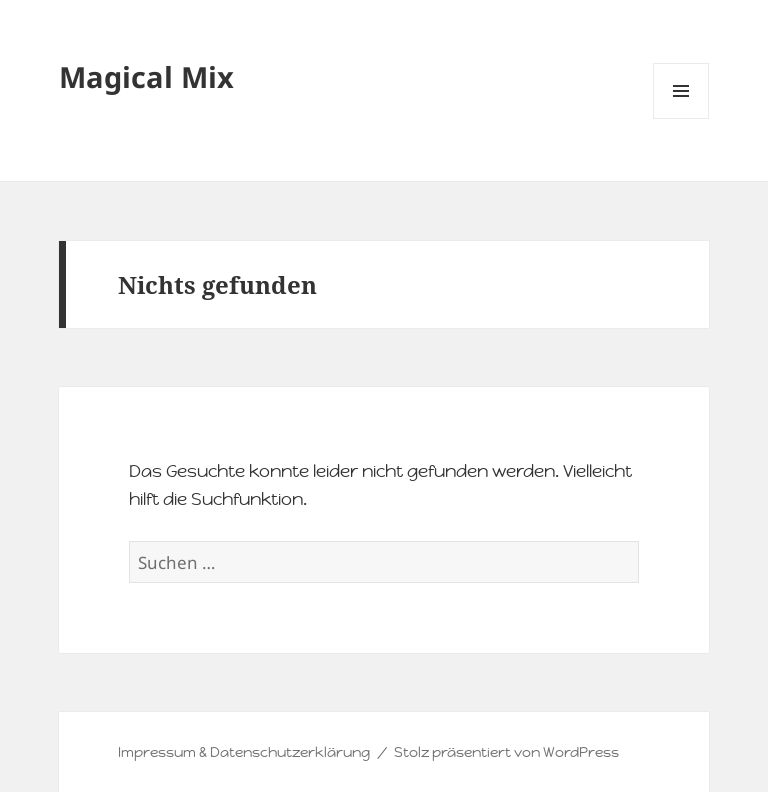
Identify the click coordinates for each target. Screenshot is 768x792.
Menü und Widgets (681, 118)
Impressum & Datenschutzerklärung (244, 752)
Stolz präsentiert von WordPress (506, 752)
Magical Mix (146, 76)
